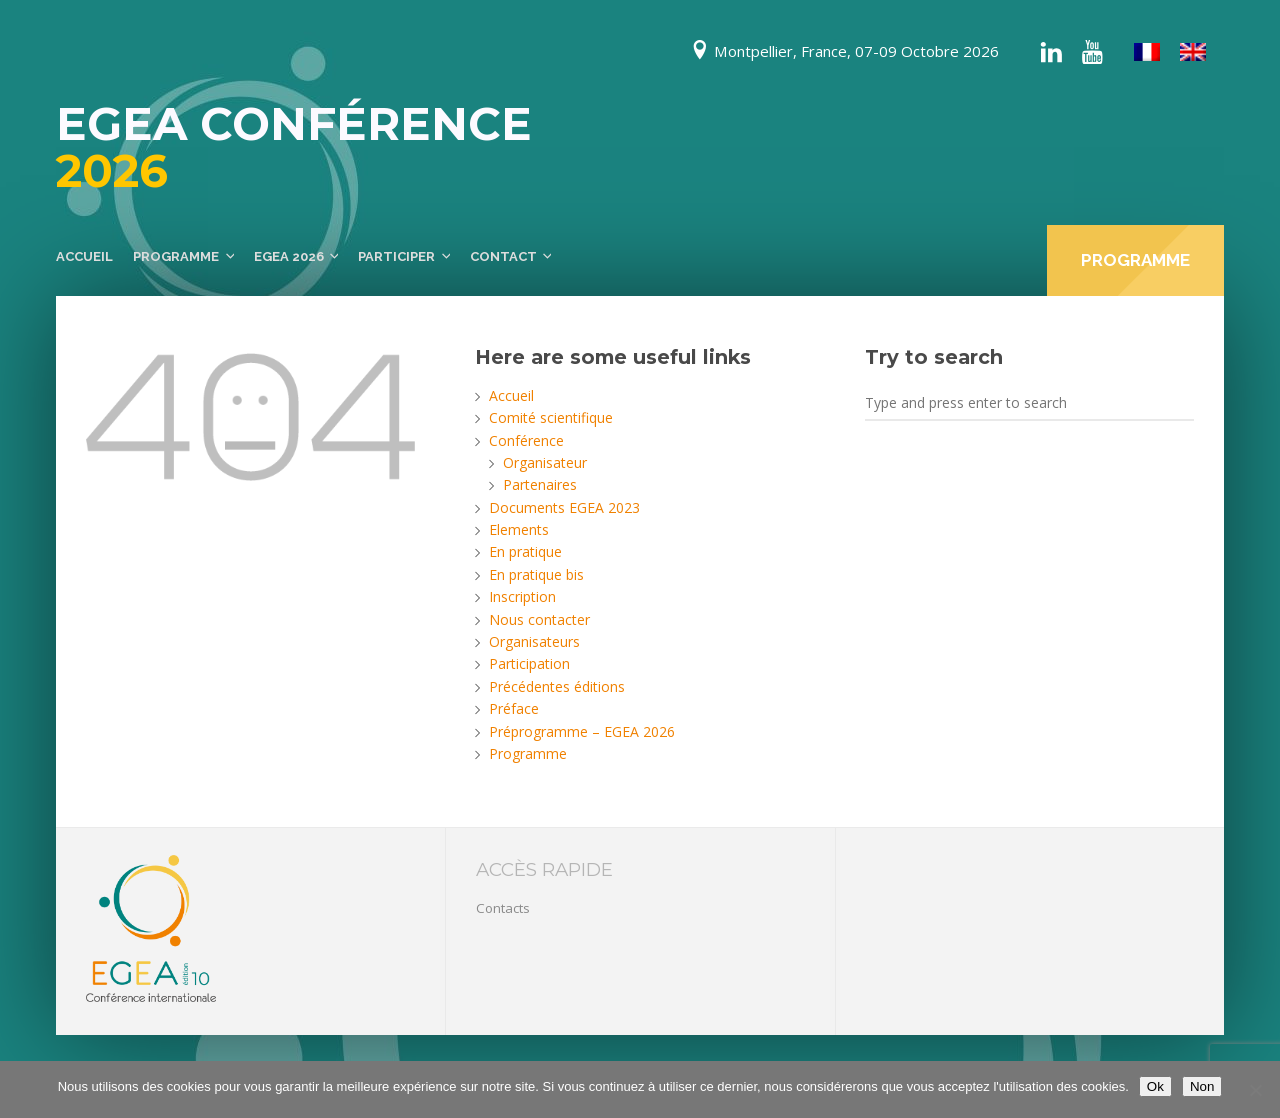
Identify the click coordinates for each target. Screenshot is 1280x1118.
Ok (1155, 1086)
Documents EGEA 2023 (564, 507)
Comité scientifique (551, 417)
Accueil (84, 256)
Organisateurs (534, 641)
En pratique (525, 551)
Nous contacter (539, 619)
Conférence (526, 440)
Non (1202, 1086)
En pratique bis (536, 574)
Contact (503, 256)
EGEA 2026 (289, 256)
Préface (514, 708)
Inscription (522, 596)
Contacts (503, 908)
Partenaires (540, 484)
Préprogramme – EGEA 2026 (582, 731)
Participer (396, 256)
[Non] (1255, 1090)
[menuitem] (1147, 52)
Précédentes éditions (557, 686)
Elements (519, 529)
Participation (529, 663)
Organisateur (545, 462)
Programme (176, 256)
